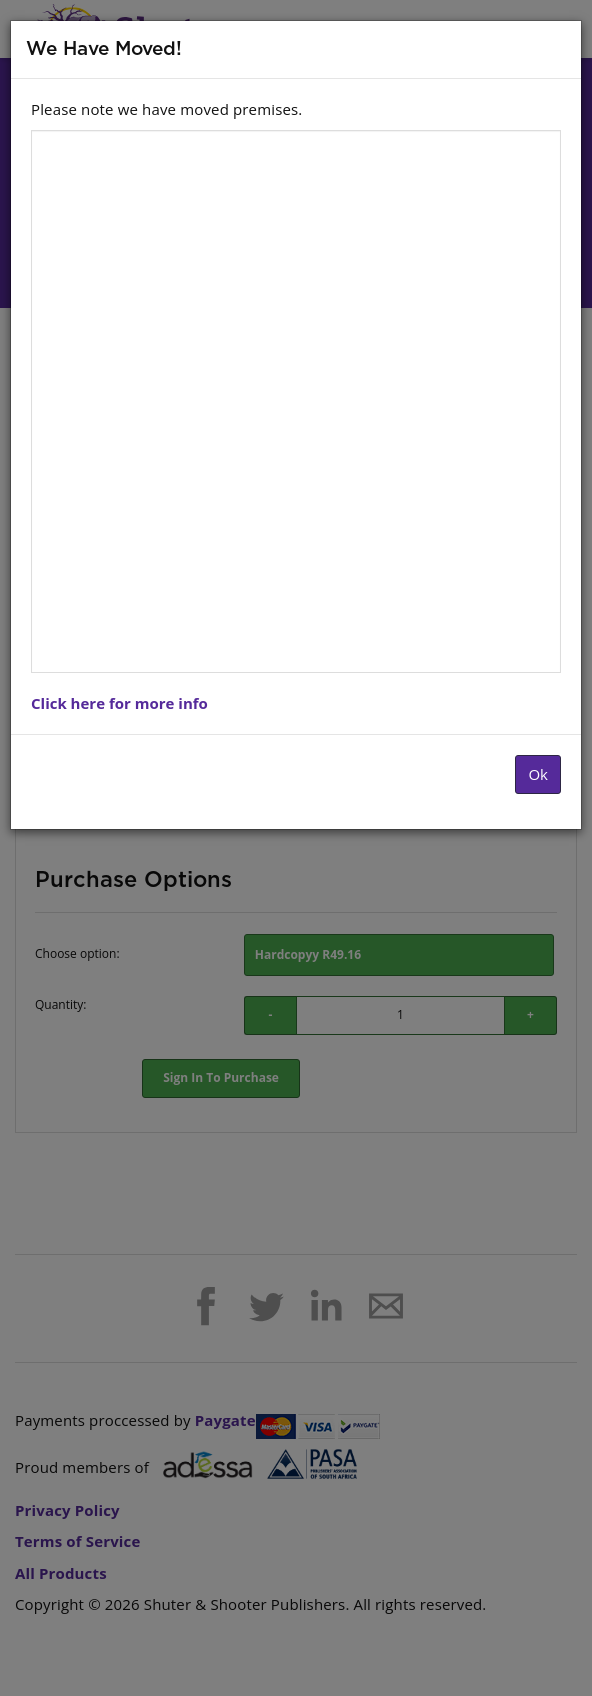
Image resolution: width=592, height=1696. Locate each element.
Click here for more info (119, 703)
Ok (538, 774)
